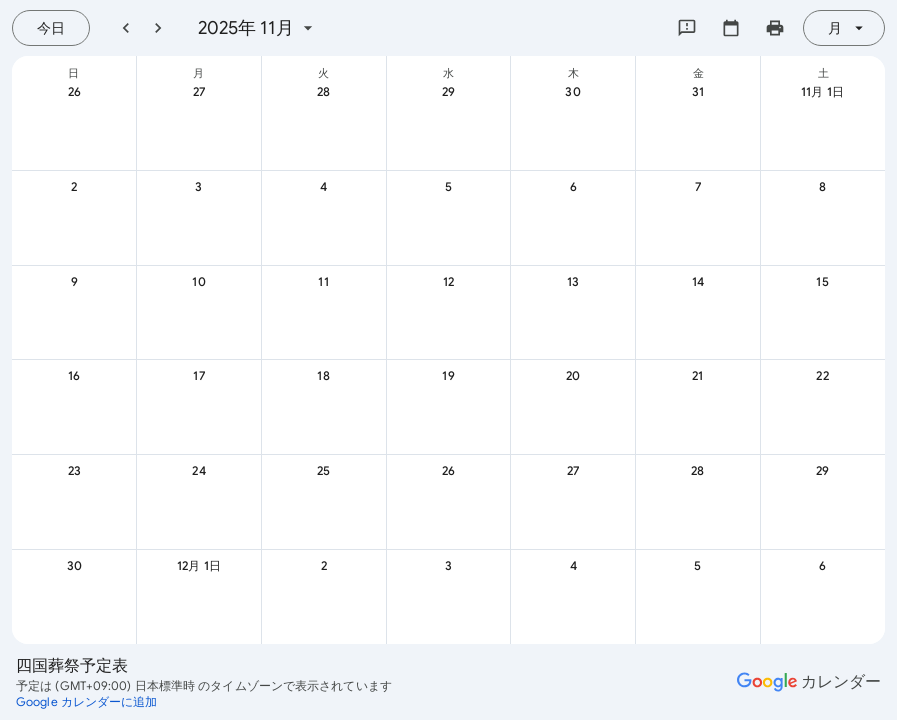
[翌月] (158, 28)
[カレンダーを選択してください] (731, 28)
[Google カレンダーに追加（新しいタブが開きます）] (87, 702)
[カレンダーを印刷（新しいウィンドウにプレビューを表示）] (775, 28)
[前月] (126, 28)
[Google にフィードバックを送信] (687, 28)
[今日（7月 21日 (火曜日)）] (51, 28)
